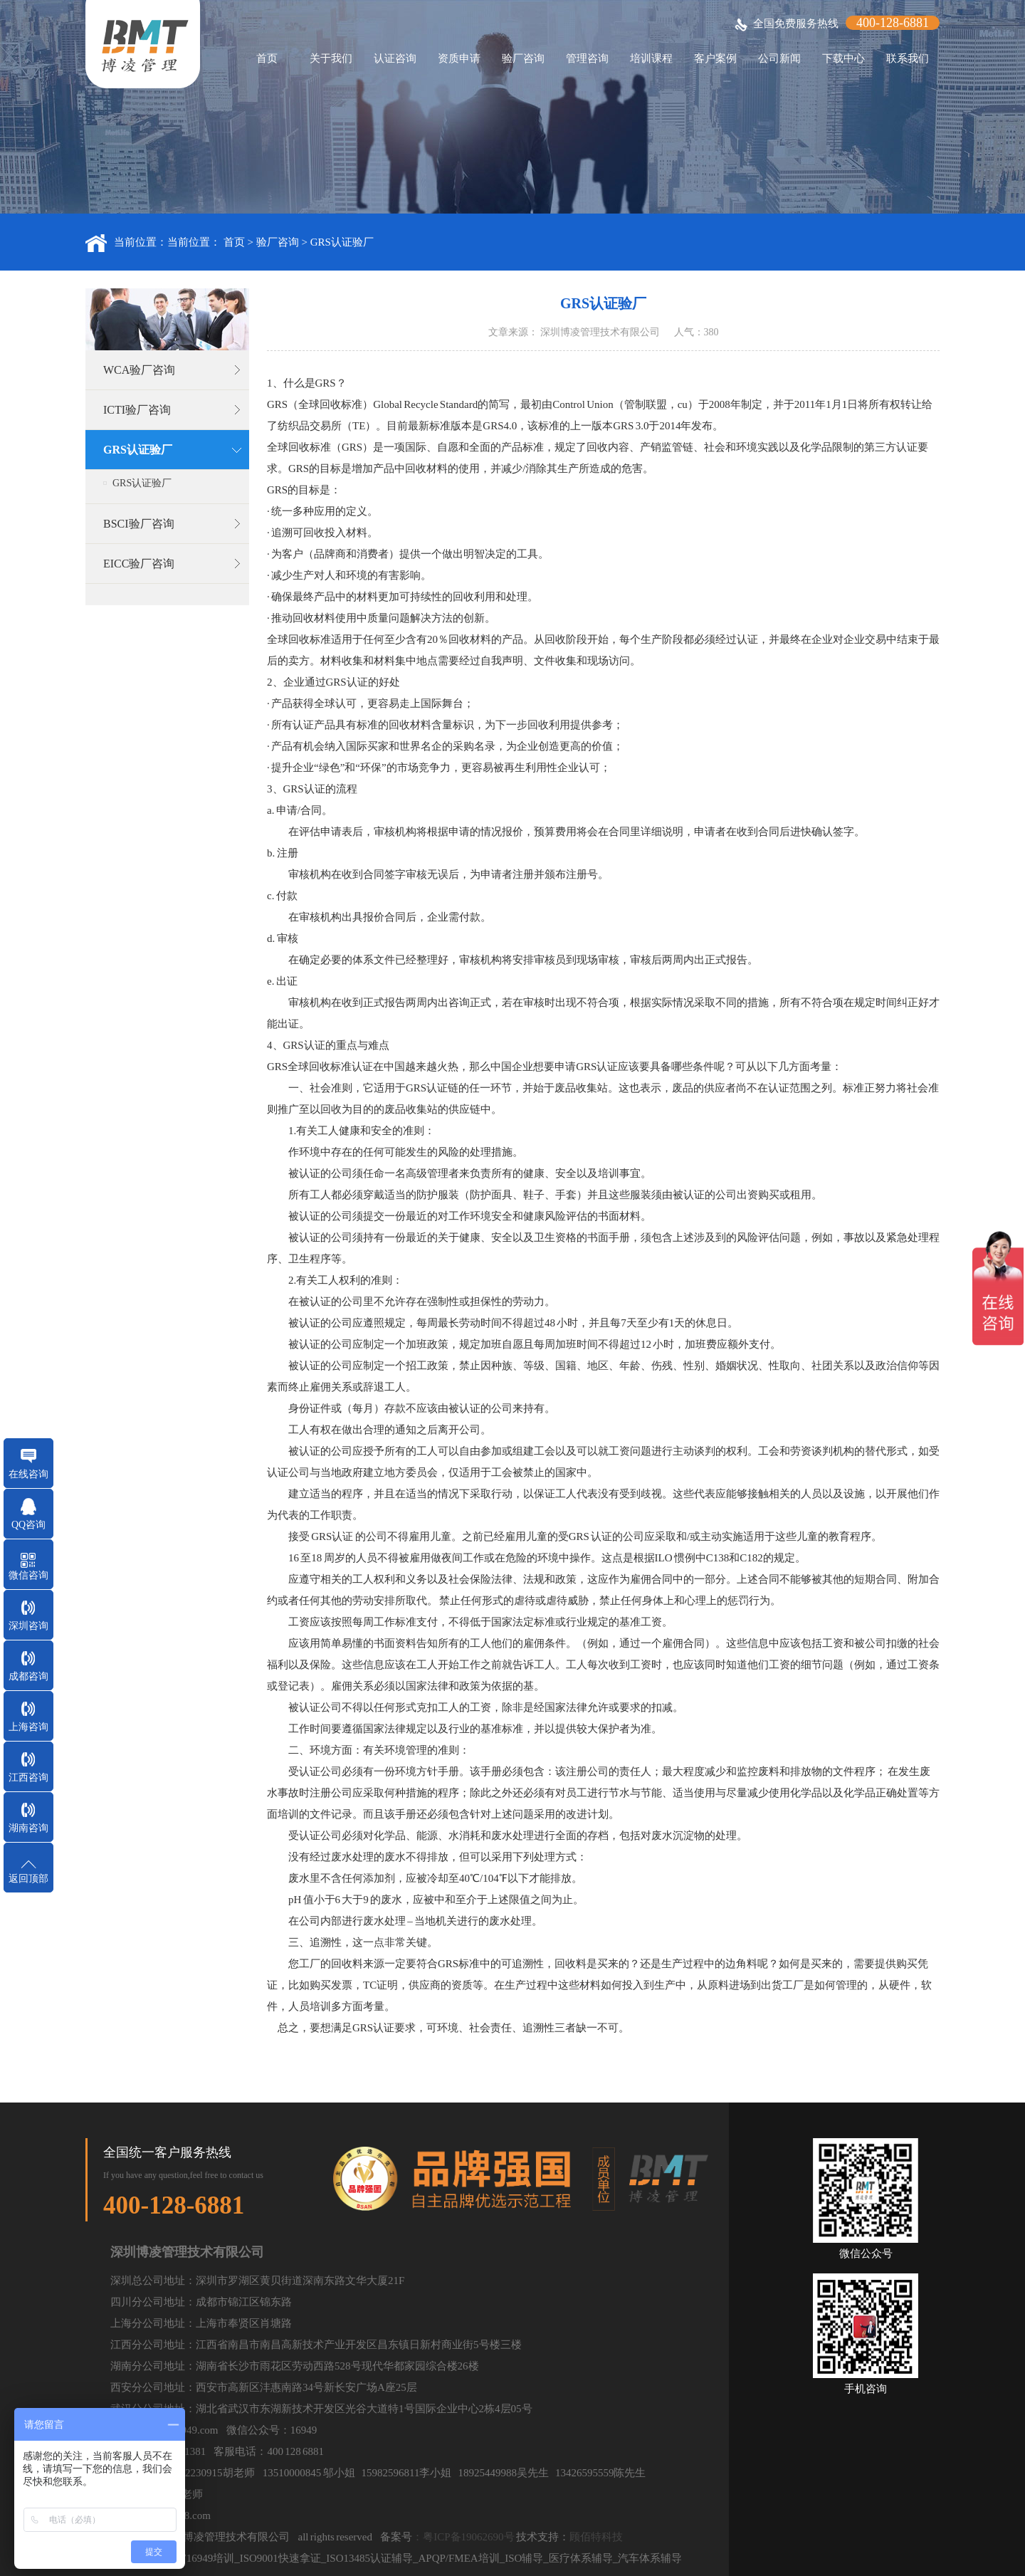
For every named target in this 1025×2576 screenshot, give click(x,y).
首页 (267, 58)
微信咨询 (28, 1575)
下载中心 (843, 58)
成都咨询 (28, 1676)
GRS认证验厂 (342, 242)
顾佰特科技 (596, 2537)
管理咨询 (587, 58)
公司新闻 (779, 58)
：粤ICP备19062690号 (463, 2537)
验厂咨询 (523, 58)
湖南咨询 (28, 1828)
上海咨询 (28, 1727)
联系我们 (907, 58)
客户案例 (715, 58)
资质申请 (459, 58)
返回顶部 (28, 1878)
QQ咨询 (28, 1524)
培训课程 (651, 58)
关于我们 (331, 58)
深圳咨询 (28, 1626)
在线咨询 (28, 1474)
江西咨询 (28, 1777)
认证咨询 (395, 58)
